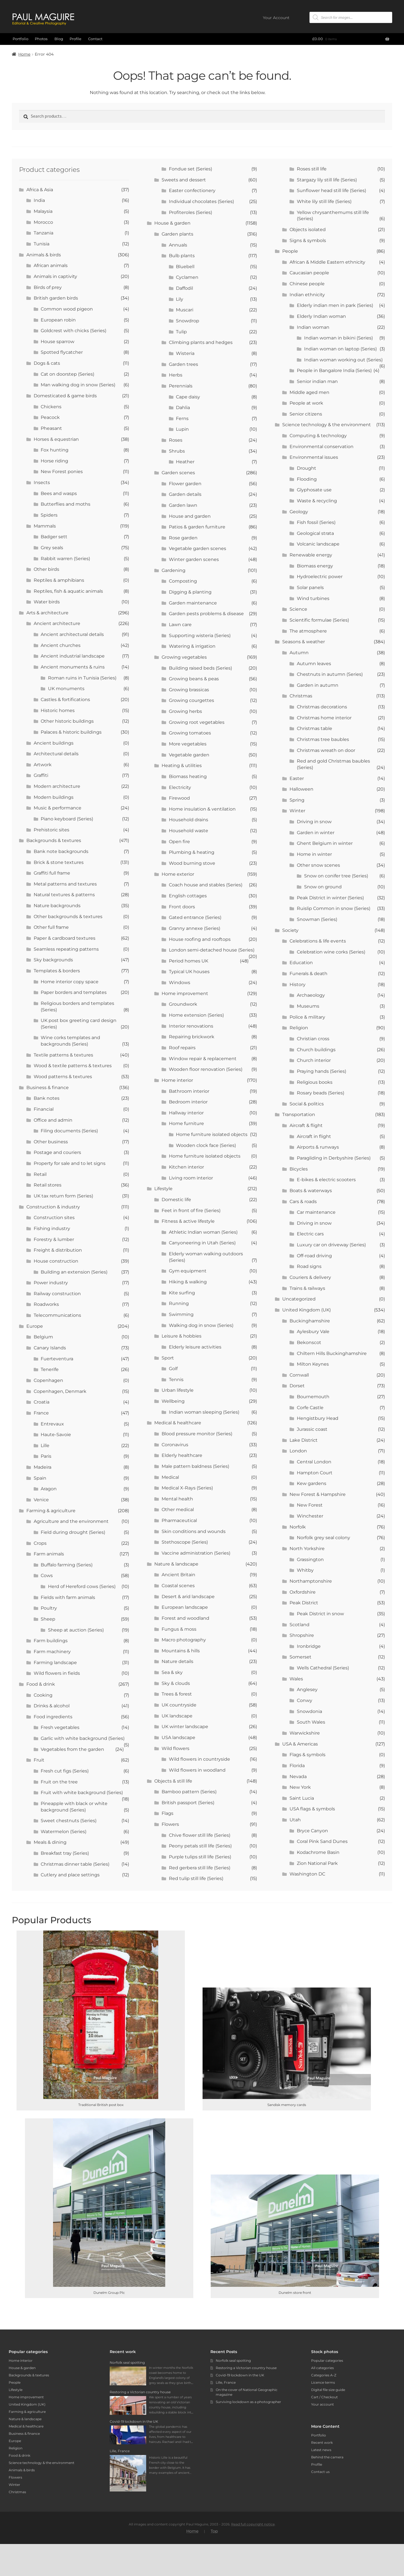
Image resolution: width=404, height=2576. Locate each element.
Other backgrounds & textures (68, 916)
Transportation (298, 1114)
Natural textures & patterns (64, 894)
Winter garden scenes (194, 559)
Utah (295, 1819)
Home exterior (178, 874)
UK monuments (66, 688)
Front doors (182, 906)
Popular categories (327, 2360)
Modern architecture (57, 786)
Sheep (48, 1619)
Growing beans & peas (194, 678)
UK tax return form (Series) (63, 1196)
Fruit (39, 1760)
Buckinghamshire (310, 1321)
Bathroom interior (189, 1091)
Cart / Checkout (324, 2397)
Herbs (175, 375)
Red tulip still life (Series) (196, 1878)
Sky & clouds (176, 1683)
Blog (58, 38)
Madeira (42, 1467)
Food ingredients (53, 1716)
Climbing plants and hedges (201, 342)
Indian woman (313, 327)
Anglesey (307, 1689)
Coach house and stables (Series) (205, 884)
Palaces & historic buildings (71, 732)
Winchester (310, 1516)
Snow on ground (323, 886)
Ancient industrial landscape (73, 656)
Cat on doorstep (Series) (67, 374)
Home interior (177, 1080)
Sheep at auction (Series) (76, 1630)
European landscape (185, 1607)
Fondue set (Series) (190, 169)
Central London (314, 1461)
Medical (170, 1477)
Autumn (299, 652)
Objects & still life (173, 1781)
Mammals (45, 526)
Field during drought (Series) (73, 1532)
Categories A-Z (323, 2375)
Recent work (322, 2442)
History (298, 984)
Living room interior (191, 1178)
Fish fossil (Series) (316, 522)
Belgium (43, 1337)
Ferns (182, 418)
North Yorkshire (307, 1548)
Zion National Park (317, 1863)
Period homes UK (188, 961)
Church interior (314, 1060)
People (290, 251)
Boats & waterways (311, 1190)
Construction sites (54, 1217)
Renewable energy (311, 555)
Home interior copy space (69, 981)
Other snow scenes (318, 865)
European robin (58, 320)
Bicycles (299, 1169)
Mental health (177, 1499)
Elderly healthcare (182, 1455)
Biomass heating (188, 776)
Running (179, 1303)
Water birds (47, 601)
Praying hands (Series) (321, 1071)
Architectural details (56, 753)
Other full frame (51, 927)
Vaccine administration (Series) (196, 1553)
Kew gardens (311, 1483)
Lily (179, 299)
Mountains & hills (181, 1650)
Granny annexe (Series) (194, 928)
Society (290, 930)
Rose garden (183, 537)
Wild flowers (175, 1748)
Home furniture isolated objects (211, 1134)
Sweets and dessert (184, 179)
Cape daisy (188, 397)
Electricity (180, 787)
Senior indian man (317, 381)
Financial (44, 1109)
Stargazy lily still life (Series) (327, 179)
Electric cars (310, 1233)
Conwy (304, 1700)
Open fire (179, 841)
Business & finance (47, 1087)
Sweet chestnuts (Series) (69, 1820)
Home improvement (185, 993)
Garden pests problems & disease (206, 613)
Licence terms (323, 2382)
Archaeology (311, 995)
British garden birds (56, 298)
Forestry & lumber (54, 1239)
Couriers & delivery (310, 1277)
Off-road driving (314, 1255)
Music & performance (57, 808)
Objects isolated (308, 229)
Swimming (181, 1314)
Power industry (51, 1282)
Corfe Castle (310, 1407)
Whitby (305, 1570)
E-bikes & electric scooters (326, 1179)
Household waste (188, 830)
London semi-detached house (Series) (211, 950)
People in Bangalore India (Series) (334, 370)
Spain (40, 1478)
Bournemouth (313, 1396)
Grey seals (52, 547)
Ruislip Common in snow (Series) (333, 908)
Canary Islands (50, 1347)
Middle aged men (309, 392)
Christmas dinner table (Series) (75, 1864)
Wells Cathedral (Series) (323, 1668)
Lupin (182, 429)
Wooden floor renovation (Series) (205, 1069)
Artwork (43, 764)
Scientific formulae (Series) (319, 620)
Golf (173, 1368)
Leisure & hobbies (181, 1336)
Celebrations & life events (318, 941)
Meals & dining (50, 1842)
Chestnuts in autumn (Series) (330, 674)
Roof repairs (182, 1047)
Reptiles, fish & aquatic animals (68, 591)
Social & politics (307, 1103)
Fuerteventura (57, 1358)
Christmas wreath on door (326, 750)
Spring (297, 800)
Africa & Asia (39, 189)
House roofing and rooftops (200, 939)
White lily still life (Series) (324, 201)
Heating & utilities (182, 765)
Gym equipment (187, 1271)
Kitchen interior (186, 1167)
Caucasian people (309, 272)
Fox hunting (54, 450)
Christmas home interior (324, 717)
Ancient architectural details (72, 634)
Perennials (180, 386)
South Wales (311, 1722)
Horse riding (54, 461)
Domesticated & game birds (65, 395)
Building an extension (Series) (74, 1272)
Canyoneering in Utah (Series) (202, 1242)
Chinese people (307, 283)
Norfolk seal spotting (233, 2360)
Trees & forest (177, 1694)
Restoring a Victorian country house (246, 2368)
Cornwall (299, 1375)
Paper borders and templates (74, 992)
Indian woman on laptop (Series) (340, 349)
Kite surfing (182, 1292)
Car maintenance (316, 1212)
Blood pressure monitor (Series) (197, 1433)
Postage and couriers (57, 1152)
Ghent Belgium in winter (325, 843)
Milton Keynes (313, 1364)
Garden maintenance (193, 603)
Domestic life (176, 1199)
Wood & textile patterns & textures (73, 1065)
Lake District (304, 1440)
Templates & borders (57, 970)
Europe (34, 1326)
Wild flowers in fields (57, 1673)
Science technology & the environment (326, 424)
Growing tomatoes (190, 733)
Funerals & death (308, 973)
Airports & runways (318, 1147)
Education (301, 962)
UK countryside (179, 1705)
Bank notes (46, 1098)
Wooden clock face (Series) (206, 1145)
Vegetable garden (189, 754)
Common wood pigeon (67, 309)
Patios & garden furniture (197, 527)
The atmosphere (308, 631)
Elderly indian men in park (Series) (335, 305)
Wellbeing (173, 1401)
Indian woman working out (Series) (343, 359)
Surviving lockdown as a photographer (248, 2402)
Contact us (320, 2472)
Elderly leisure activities (195, 1347)
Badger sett (54, 536)
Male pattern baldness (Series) (195, 1466)
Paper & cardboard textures (64, 938)
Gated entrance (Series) (195, 917)
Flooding (307, 479)
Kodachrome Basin (318, 1852)
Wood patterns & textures (63, 1076)
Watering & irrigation (192, 646)
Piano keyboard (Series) (67, 819)
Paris (46, 1456)
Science (298, 609)
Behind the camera (327, 2457)
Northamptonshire (311, 1581)
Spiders (49, 515)
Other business (51, 1141)
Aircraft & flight (306, 1125)
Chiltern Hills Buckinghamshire (332, 1353)
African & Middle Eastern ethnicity (327, 262)
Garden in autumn (317, 685)
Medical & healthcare (177, 1422)
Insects (42, 482)
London (298, 1451)
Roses (175, 440)
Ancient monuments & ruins (73, 667)
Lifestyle (163, 1188)
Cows (47, 1575)
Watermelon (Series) (63, 1831)
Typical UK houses (189, 971)
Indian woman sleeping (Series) (204, 1412)
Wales (296, 1678)
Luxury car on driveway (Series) (331, 1244)
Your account (322, 2404)
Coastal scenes (178, 1585)
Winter (297, 810)
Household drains (188, 819)
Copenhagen (48, 1380)
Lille (45, 1445)
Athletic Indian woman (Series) (203, 1232)
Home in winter (314, 854)
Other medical (178, 1509)
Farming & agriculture (50, 1510)
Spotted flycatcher (62, 352)
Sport (168, 1358)
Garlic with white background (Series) (83, 1738)
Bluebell (185, 266)
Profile (75, 38)
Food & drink (40, 1684)
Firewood (179, 798)
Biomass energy (315, 566)
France (41, 1413)
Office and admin (53, 1120)
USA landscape (178, 1737)
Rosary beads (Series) (320, 1093)
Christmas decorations (322, 706)
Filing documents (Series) (69, 1130)
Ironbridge (309, 1646)
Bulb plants (182, 255)
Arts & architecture (47, 612)
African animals (51, 265)
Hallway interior (186, 1112)
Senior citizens (306, 414)
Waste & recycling (317, 500)
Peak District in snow (320, 1613)
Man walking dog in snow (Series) (78, 384)
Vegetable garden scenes (197, 548)
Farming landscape (55, 1662)
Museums (308, 1006)
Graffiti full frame (52, 873)
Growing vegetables (184, 657)
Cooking (43, 1695)
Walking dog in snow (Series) (201, 1325)
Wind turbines (313, 598)
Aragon (49, 1488)
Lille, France (226, 2382)
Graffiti (41, 775)
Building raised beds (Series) (200, 668)
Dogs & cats (47, 363)
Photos (41, 38)
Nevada (298, 1776)
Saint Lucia (302, 1798)
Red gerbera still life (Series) (199, 1867)
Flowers (170, 1824)
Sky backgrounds (53, 959)
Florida (297, 1765)
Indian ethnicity (307, 294)
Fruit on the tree (59, 1782)
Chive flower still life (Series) (199, 1835)
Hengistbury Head (317, 1418)
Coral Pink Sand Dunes (322, 1841)
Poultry (49, 1608)
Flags (167, 1813)
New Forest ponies (62, 471)
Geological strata (315, 533)
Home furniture (186, 1123)
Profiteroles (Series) (190, 212)
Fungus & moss (179, 1629)
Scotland (299, 1624)
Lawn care (180, 624)
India (39, 200)
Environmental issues (314, 457)
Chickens (51, 406)
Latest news (321, 2450)
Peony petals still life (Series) (200, 1846)
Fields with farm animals (68, 1597)
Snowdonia (309, 1711)
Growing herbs (185, 711)
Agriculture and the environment (71, 1521)
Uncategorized (299, 1299)
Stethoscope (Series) (185, 1542)
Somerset (300, 1657)
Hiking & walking (188, 1281)
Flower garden (185, 483)
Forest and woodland (185, 1618)
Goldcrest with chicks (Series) (73, 330)
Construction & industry (53, 1207)
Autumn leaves (314, 663)
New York (300, 1787)
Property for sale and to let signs (69, 1163)
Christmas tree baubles (323, 739)
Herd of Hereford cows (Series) (82, 1586)
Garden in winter (315, 832)
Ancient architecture (57, 623)
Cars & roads (303, 1201)
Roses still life (312, 169)
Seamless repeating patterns (66, 949)
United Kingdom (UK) (306, 1310)
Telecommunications (57, 1315)
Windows (179, 982)
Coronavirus (175, 1444)
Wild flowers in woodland (197, 1770)
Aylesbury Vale (313, 1331)
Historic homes (58, 710)
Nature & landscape (176, 1564)
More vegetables (187, 744)
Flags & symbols (307, 1754)
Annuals (178, 245)
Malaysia (43, 211)
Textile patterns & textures (63, 1055)
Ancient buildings (54, 743)
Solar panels (310, 587)
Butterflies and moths (65, 504)
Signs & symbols (308, 240)
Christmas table (314, 728)
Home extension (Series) (196, 1015)
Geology (299, 511)
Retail (40, 1174)
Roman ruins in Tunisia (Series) (82, 678)
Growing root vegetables (196, 722)
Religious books (314, 1082)
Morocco (43, 222)
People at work (306, 403)
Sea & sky (172, 1672)
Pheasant (51, 428)
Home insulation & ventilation (202, 809)
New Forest (310, 1505)
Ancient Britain (178, 1574)
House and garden (190, 516)
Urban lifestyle (178, 1390)
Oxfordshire (303, 1592)
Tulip (181, 331)
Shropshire (302, 1635)
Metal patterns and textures (65, 884)
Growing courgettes (191, 700)
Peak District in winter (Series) (330, 897)
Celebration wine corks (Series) (331, 952)
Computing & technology (318, 435)
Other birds (46, 569)
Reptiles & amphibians (59, 580)
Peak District (304, 1602)
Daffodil (184, 288)
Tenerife (50, 1369)
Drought (306, 468)
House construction (56, 1261)
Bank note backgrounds (61, 851)
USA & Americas (300, 1744)
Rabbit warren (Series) (65, 558)
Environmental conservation (322, 446)
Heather (185, 461)
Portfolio (20, 38)
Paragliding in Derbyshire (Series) (334, 1158)
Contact (95, 38)
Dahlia (183, 407)
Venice (41, 1499)
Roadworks (46, 1304)
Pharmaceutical (179, 1520)
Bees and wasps (59, 493)
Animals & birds (43, 254)
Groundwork (183, 1004)
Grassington (310, 1559)
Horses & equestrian (56, 439)
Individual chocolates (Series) (201, 201)
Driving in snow (314, 821)
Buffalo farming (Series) (67, 1564)
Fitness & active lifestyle (188, 1221)
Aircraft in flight (314, 1136)
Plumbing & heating (191, 852)
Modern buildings (54, 797)
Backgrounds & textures (53, 840)
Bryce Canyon (312, 1830)
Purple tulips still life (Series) (200, 1856)
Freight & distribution (58, 1250)
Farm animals (49, 1554)
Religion (299, 1027)
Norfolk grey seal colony (323, 1537)
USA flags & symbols (312, 1808)
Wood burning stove (192, 863)
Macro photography (184, 1639)
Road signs (309, 1266)
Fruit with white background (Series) (82, 1792)
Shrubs (177, 451)
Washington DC (307, 1874)
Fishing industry (52, 1228)
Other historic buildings (67, 721)
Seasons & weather (303, 641)
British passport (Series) (188, 1802)
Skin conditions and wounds (194, 1531)
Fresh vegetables (60, 1727)
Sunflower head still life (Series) (331, 190)
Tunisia (41, 244)
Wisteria (185, 353)
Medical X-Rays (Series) (187, 1488)
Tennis (176, 1379)
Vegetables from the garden (72, 1749)
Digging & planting (190, 592)
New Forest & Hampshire (318, 1494)
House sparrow (57, 341)
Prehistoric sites (51, 829)
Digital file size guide (328, 2390)
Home (24, 54)
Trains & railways (307, 1288)
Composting (183, 581)
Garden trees (183, 364)
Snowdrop (187, 320)
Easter (297, 778)
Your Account (276, 17)
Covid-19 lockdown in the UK (240, 2375)
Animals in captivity (55, 276)
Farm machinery (52, 1651)
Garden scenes (178, 472)
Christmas (301, 696)
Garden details (185, 494)
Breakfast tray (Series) (65, 1853)
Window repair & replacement (203, 1058)
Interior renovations (191, 1026)
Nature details (177, 1661)
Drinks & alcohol (52, 1705)
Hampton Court (314, 1472)
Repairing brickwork (191, 1036)
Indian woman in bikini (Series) (338, 338)
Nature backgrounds (57, 905)
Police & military (307, 1017)
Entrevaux (52, 1424)
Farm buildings (51, 1640)
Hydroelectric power (320, 576)
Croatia (41, 1402)
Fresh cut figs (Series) (65, 1771)
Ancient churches (61, 645)
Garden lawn (183, 505)
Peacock (50, 417)
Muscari (184, 309)
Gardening (173, 570)
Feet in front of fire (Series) (191, 1210)
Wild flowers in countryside (199, 1759)
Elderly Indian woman (321, 316)
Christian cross (313, 1038)
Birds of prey (48, 287)
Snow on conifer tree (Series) (336, 876)
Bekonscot (309, 1342)
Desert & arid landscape (188, 1596)
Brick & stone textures (59, 862)
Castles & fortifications (65, 699)
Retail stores (47, 1185)
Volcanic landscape (318, 544)
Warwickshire (305, 1733)
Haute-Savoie (56, 1434)
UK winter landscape (185, 1726)
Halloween (301, 789)
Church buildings (316, 1049)
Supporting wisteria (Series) (200, 635)
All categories (322, 2368)
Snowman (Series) (317, 919)
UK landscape (177, 1716)
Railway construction (57, 1293)
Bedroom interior (188, 1102)
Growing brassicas (189, 689)
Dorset (297, 1385)
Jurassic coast (312, 1429)
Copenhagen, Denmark (60, 1391)
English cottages (188, 895)
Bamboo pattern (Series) (189, 1791)
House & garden (172, 223)
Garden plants (177, 234)
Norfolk (298, 1527)
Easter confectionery (192, 190)
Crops (40, 1543)
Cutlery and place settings (70, 1874)
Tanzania (43, 233)
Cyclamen (187, 277)
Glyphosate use (314, 489)
